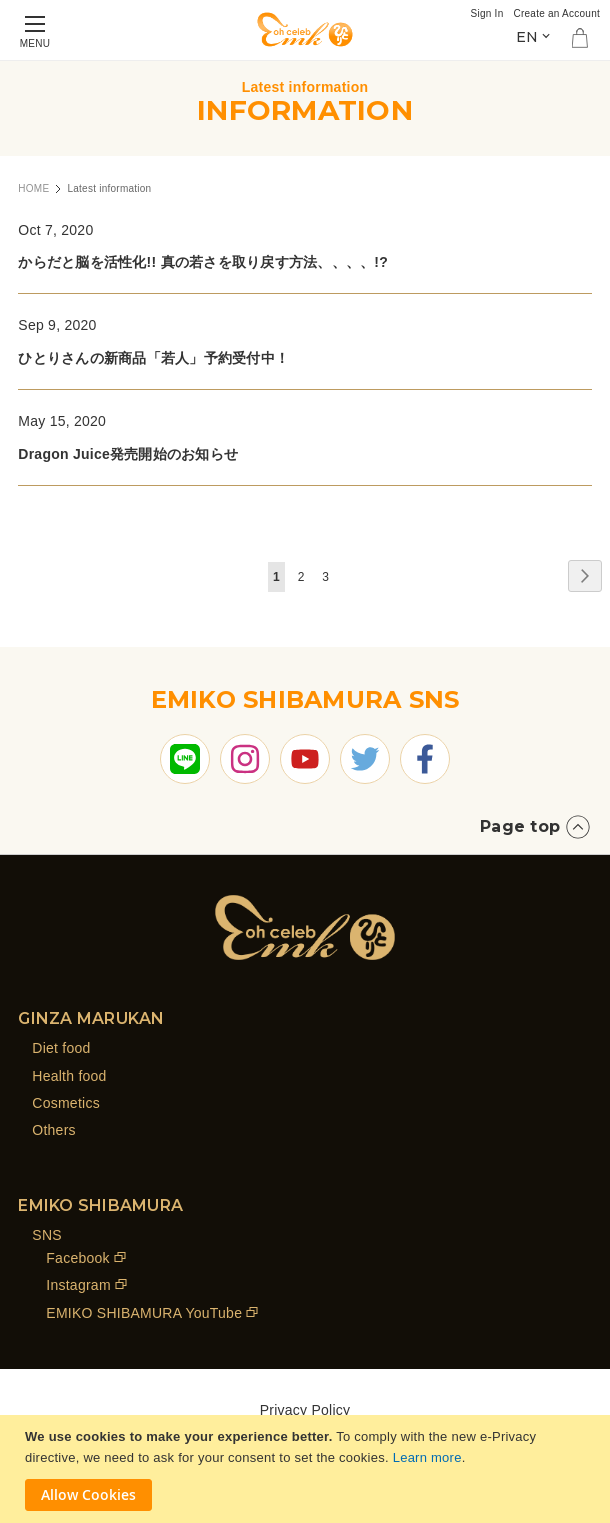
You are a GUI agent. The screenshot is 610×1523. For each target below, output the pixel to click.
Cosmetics (66, 1103)
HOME (33, 188)
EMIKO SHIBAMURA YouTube (144, 1313)
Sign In (487, 13)
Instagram (78, 1285)
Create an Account (556, 13)
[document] (307, 1469)
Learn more (427, 1457)
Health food (69, 1076)
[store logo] (305, 29)
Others (54, 1130)
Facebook (77, 1258)
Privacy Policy (305, 1410)
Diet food (61, 1048)
